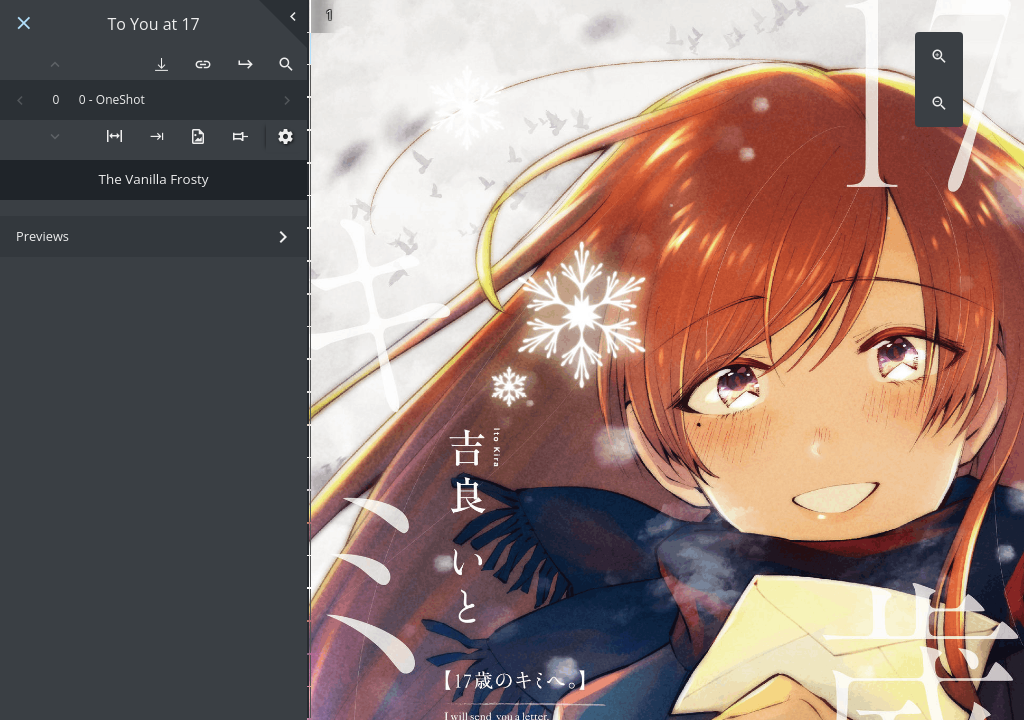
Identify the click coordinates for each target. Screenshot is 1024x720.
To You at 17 (154, 24)
